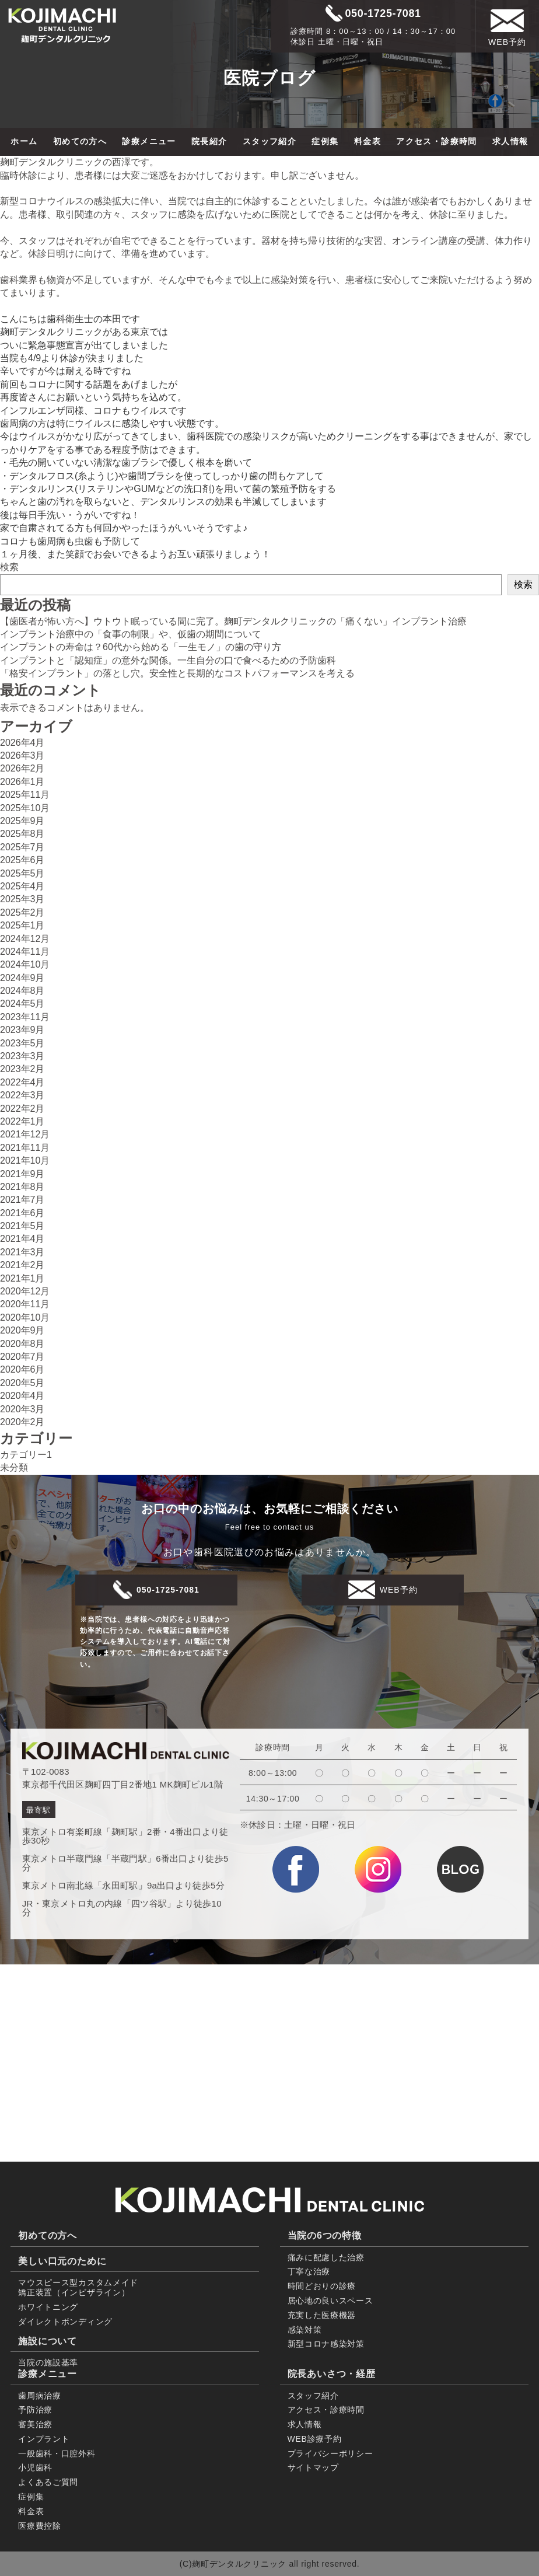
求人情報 (510, 141)
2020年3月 (22, 1409)
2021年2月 (22, 1265)
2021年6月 (22, 1213)
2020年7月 (22, 1357)
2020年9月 (22, 1330)
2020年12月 (25, 1291)
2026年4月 (22, 743)
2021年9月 (22, 1174)
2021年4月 (22, 1239)
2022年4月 (22, 1082)
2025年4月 (22, 886)
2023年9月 (22, 1030)
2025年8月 (22, 834)
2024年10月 (25, 964)
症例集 (325, 141)
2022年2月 (22, 1109)
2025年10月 (25, 808)
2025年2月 (22, 912)
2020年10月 (25, 1317)
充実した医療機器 (322, 2315)
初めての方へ (80, 141)
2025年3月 (22, 899)
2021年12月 (25, 1134)
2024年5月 (22, 1003)
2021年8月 (22, 1187)
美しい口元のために (62, 2261)
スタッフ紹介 (269, 141)
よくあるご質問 (48, 2482)
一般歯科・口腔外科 (56, 2453)
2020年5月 (22, 1383)
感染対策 (305, 2329)
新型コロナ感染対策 (326, 2343)
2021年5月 (22, 1226)
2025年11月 (25, 795)
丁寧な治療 (309, 2271)
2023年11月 (25, 1017)
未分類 (14, 1467)
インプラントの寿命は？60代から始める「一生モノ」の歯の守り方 (140, 647)
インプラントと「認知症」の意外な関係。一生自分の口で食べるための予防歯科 (168, 660)
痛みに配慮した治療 (326, 2257)
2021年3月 (22, 1252)
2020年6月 (22, 1369)
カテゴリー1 (26, 1455)
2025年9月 (22, 821)
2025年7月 (22, 847)
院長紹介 (209, 141)
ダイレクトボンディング (65, 2321)
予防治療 (35, 2409)
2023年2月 (22, 1069)
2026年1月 (22, 782)
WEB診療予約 (315, 2439)
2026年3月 (22, 755)
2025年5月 (22, 873)
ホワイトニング (48, 2307)
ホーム (23, 141)
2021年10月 (25, 1160)
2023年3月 (22, 1056)
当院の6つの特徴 (325, 2235)
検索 (9, 567)
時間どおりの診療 (322, 2286)
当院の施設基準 (48, 2362)
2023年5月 (22, 1043)
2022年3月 (22, 1095)
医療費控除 (39, 2525)
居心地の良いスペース (330, 2300)
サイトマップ (313, 2467)
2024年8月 (22, 991)
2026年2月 (22, 768)
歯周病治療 (39, 2395)
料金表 (367, 141)
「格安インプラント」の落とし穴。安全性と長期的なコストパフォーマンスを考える (177, 673)
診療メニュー (149, 141)
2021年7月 (22, 1200)
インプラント (43, 2439)
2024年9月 (22, 978)
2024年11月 (25, 952)
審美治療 (35, 2424)
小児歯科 (35, 2467)
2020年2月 (22, 1422)
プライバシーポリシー (330, 2453)
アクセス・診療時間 (436, 141)
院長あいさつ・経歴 (332, 2374)
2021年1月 (22, 1278)
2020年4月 (22, 1396)
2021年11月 (25, 1148)
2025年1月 (22, 925)
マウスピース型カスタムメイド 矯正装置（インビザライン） (78, 2287)
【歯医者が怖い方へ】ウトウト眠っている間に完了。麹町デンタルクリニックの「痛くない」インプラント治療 (233, 621)
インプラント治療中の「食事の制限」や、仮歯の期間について (130, 634)
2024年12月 (25, 939)
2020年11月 (25, 1304)
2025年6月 (22, 860)
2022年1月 (22, 1121)
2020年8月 (22, 1344)
